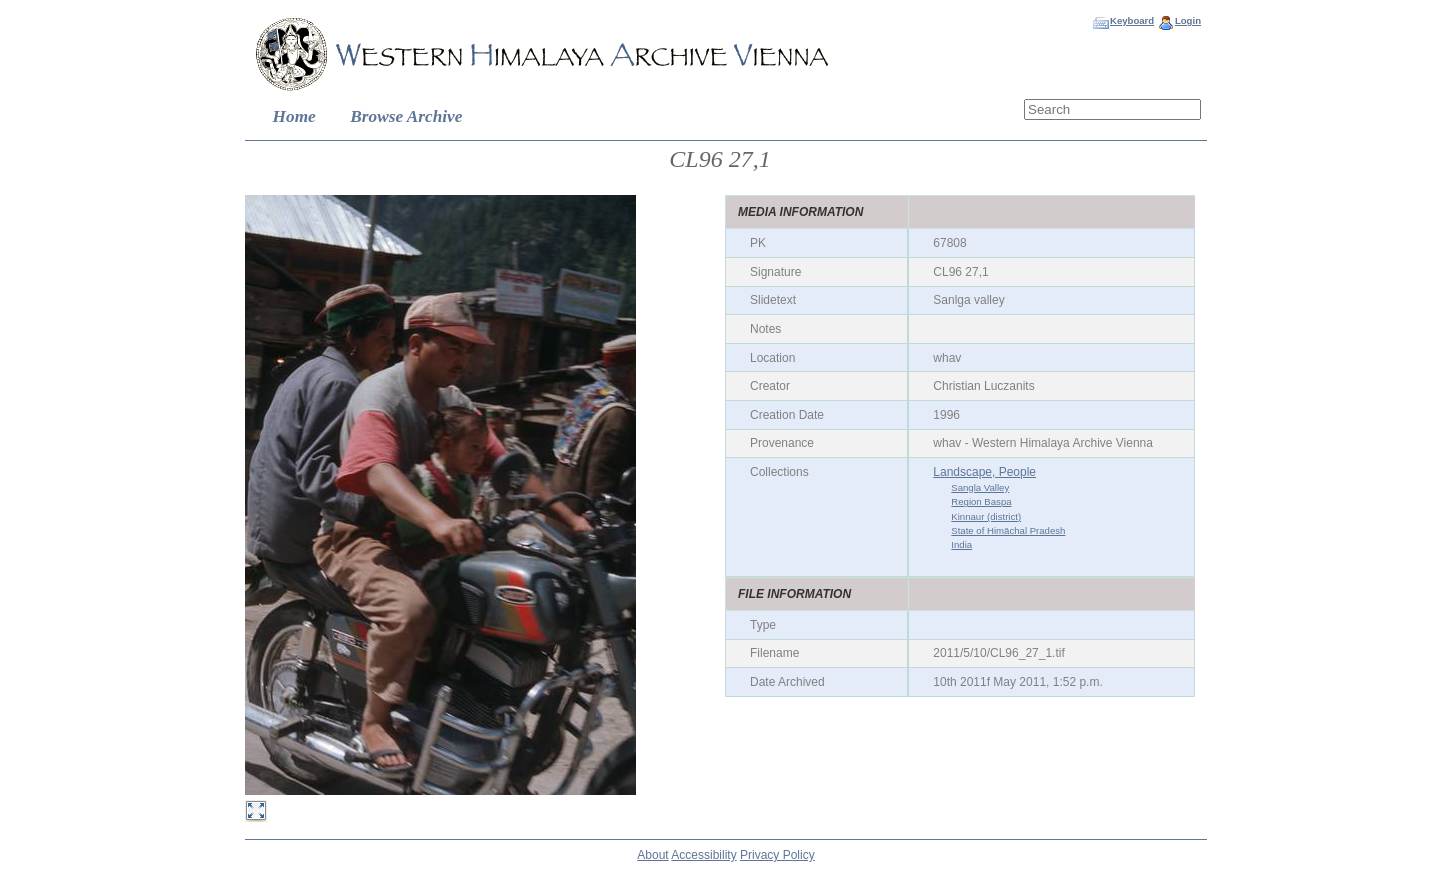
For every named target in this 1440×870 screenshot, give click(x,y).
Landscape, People (984, 472)
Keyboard (1132, 20)
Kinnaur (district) (986, 516)
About (652, 855)
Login (1188, 20)
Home (294, 116)
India (961, 544)
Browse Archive (406, 116)
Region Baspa (981, 501)
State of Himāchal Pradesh (1008, 530)
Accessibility (703, 855)
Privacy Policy (777, 855)
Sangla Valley (980, 487)
